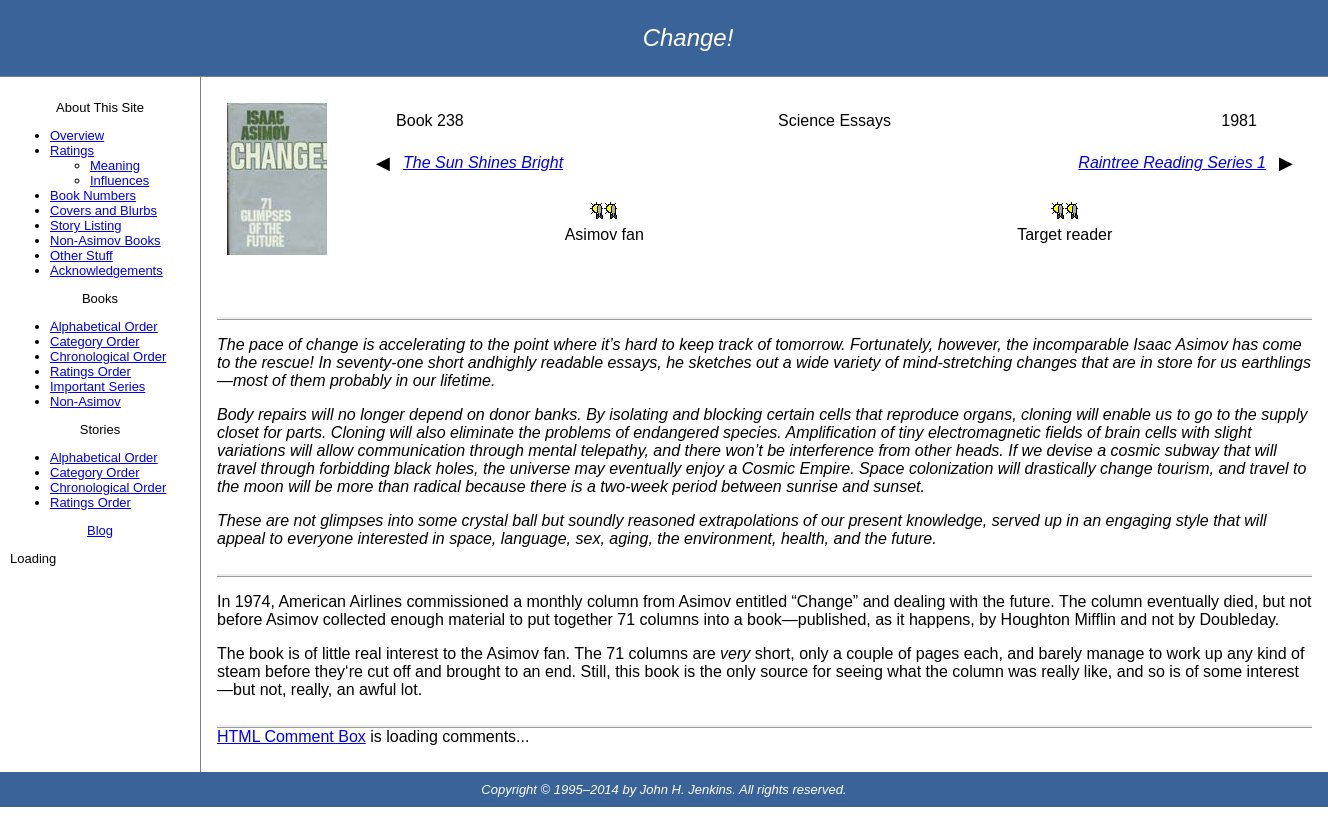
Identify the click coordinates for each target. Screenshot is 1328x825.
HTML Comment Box (291, 736)
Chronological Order (108, 356)
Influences (119, 180)
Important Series (97, 386)
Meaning (115, 165)
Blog (100, 530)
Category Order (95, 341)
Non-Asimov (85, 401)
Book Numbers (93, 195)
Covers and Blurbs (103, 210)
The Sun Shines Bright (483, 162)
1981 (1239, 120)
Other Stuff (81, 255)
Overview (77, 135)
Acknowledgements (106, 270)
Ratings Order (90, 371)
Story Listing (86, 225)
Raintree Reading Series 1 (1172, 162)
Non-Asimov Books (105, 240)
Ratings (72, 150)
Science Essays (834, 120)
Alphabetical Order (104, 326)
